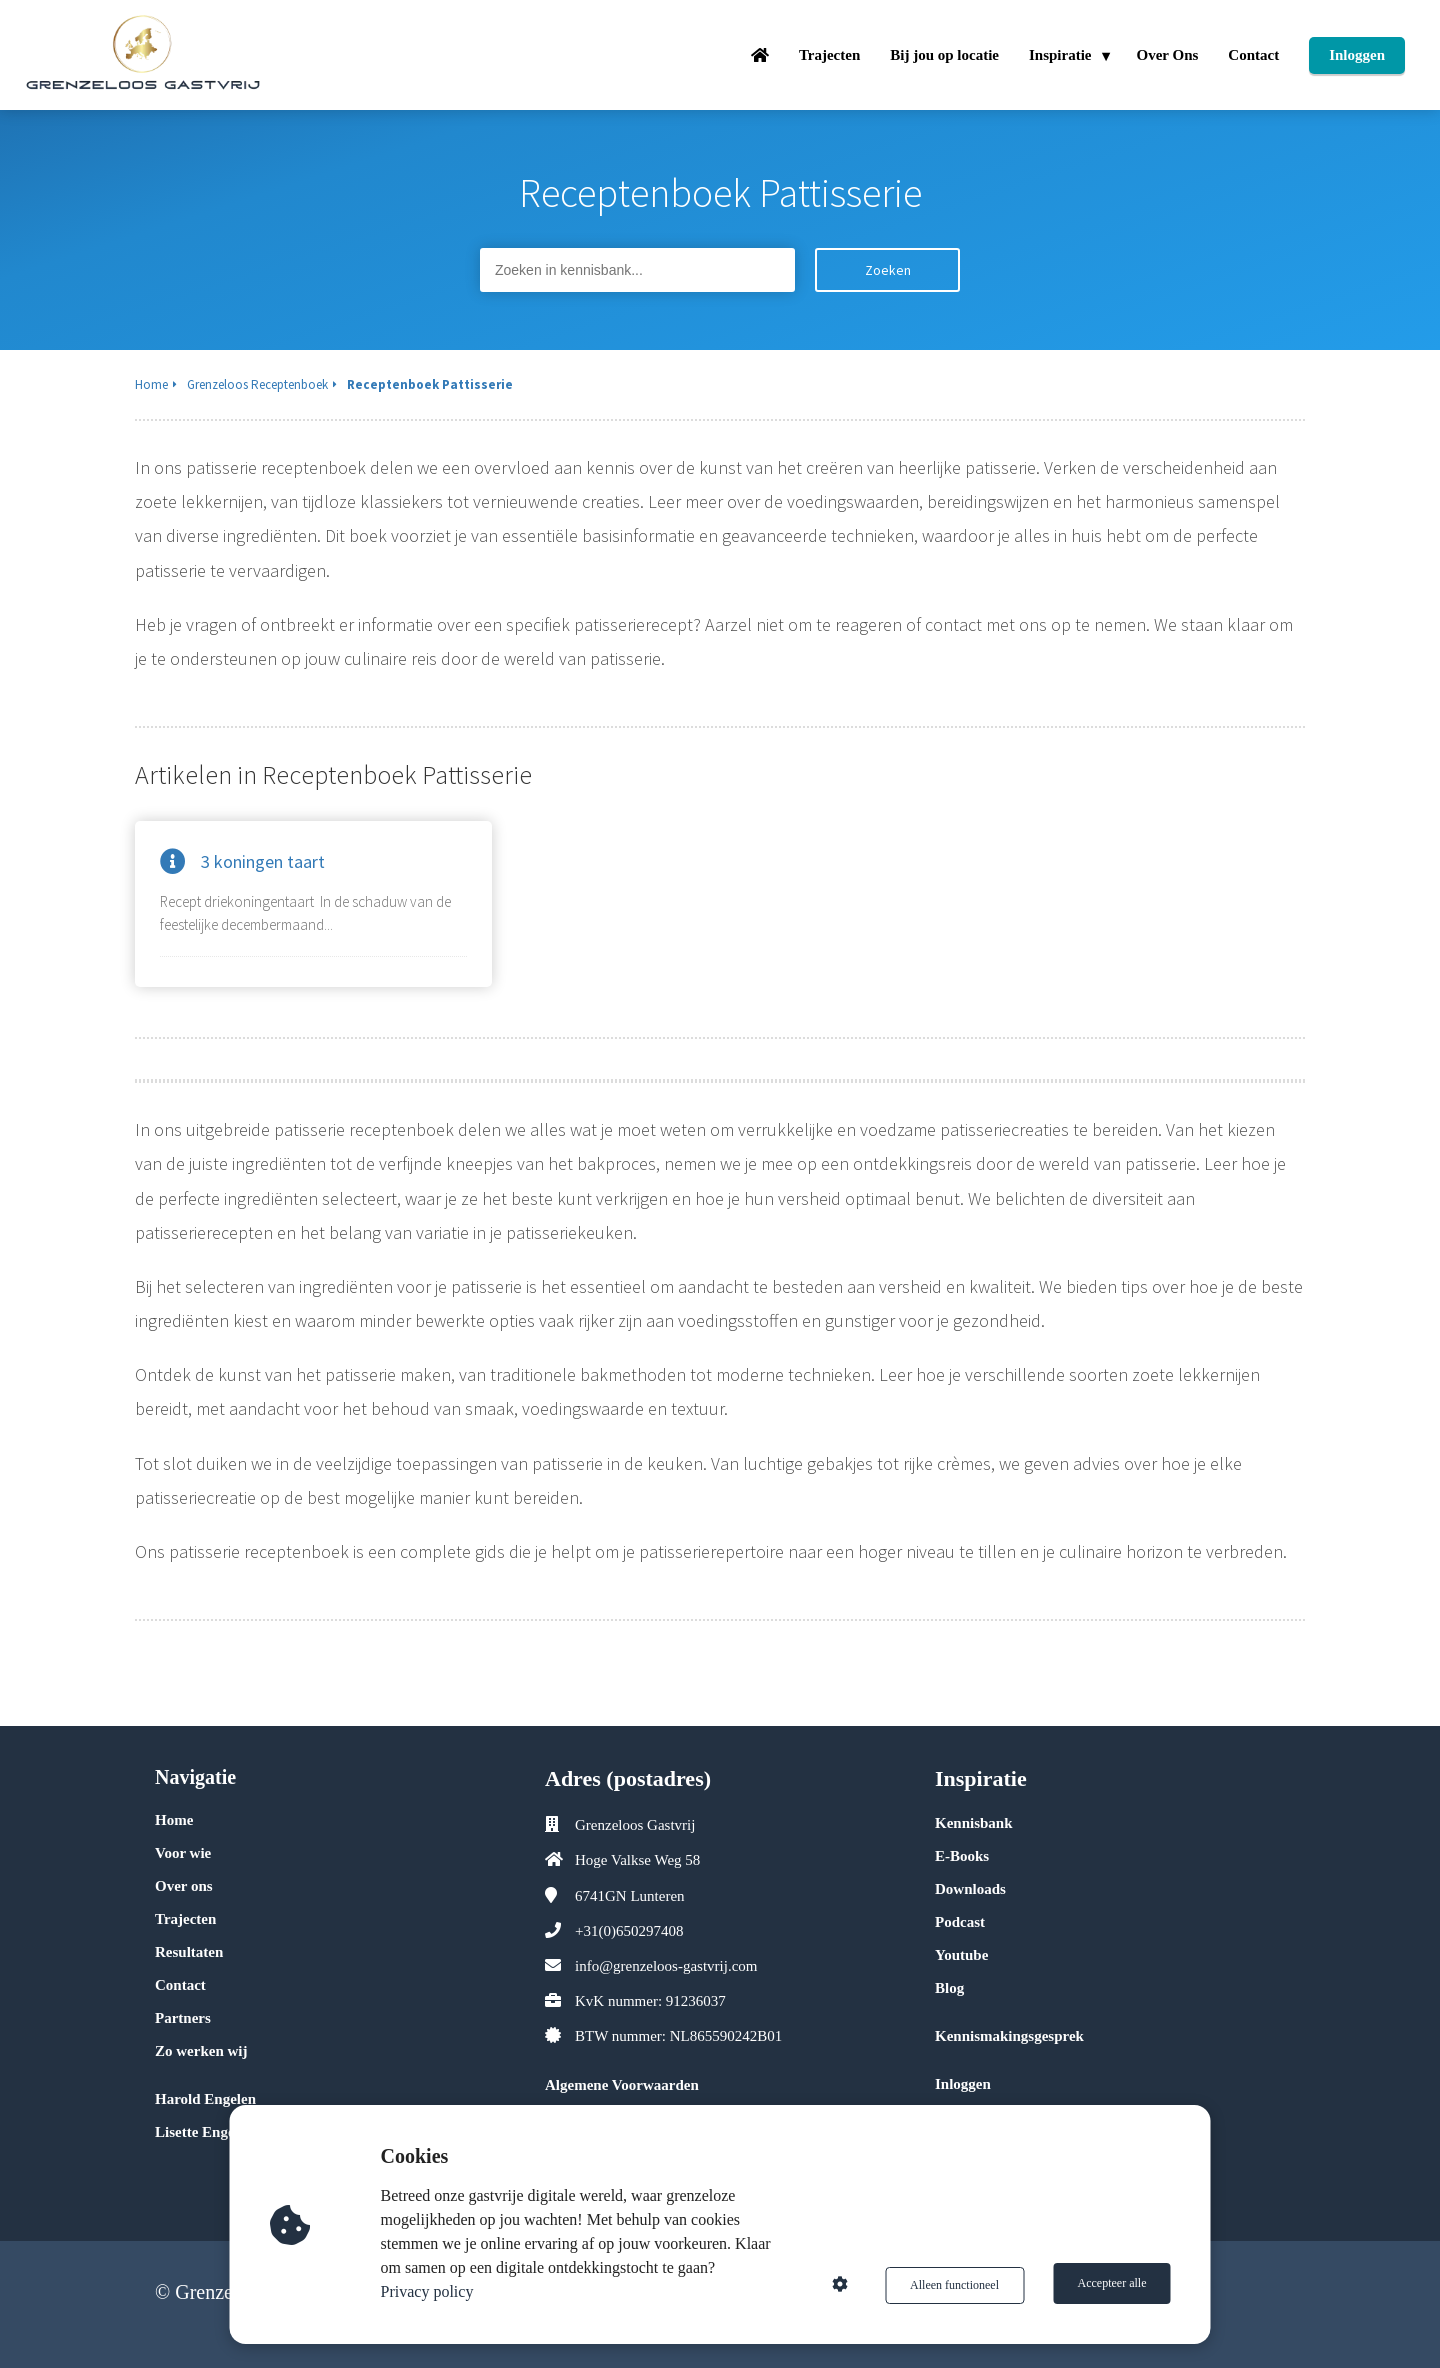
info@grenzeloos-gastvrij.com (666, 1966)
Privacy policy (429, 2291)
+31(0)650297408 (629, 1931)
